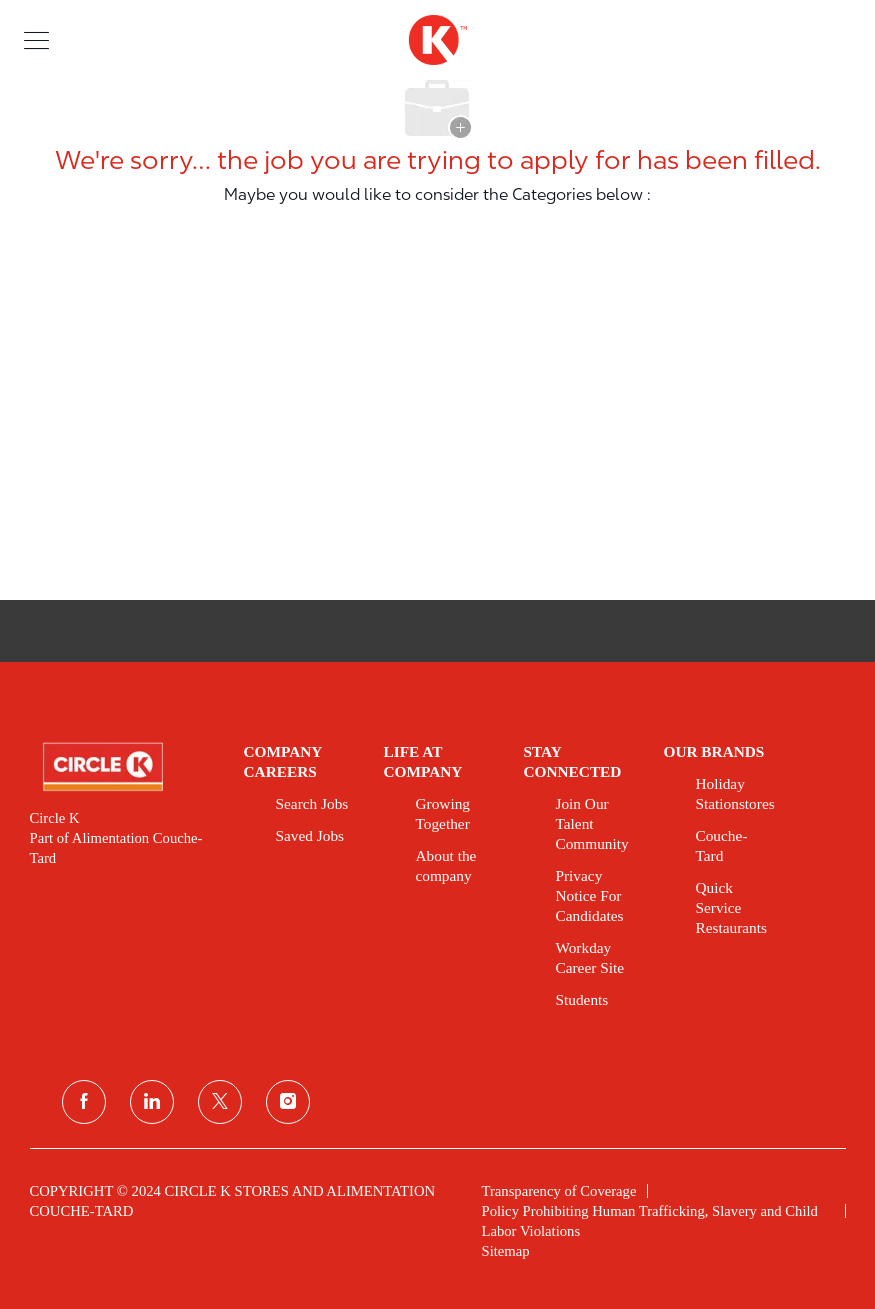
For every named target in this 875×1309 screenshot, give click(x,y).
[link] (123, 767)
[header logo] (437, 40)
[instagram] (288, 1102)
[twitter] (220, 1102)
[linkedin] (152, 1102)
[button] (36, 39)
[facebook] (84, 1102)
